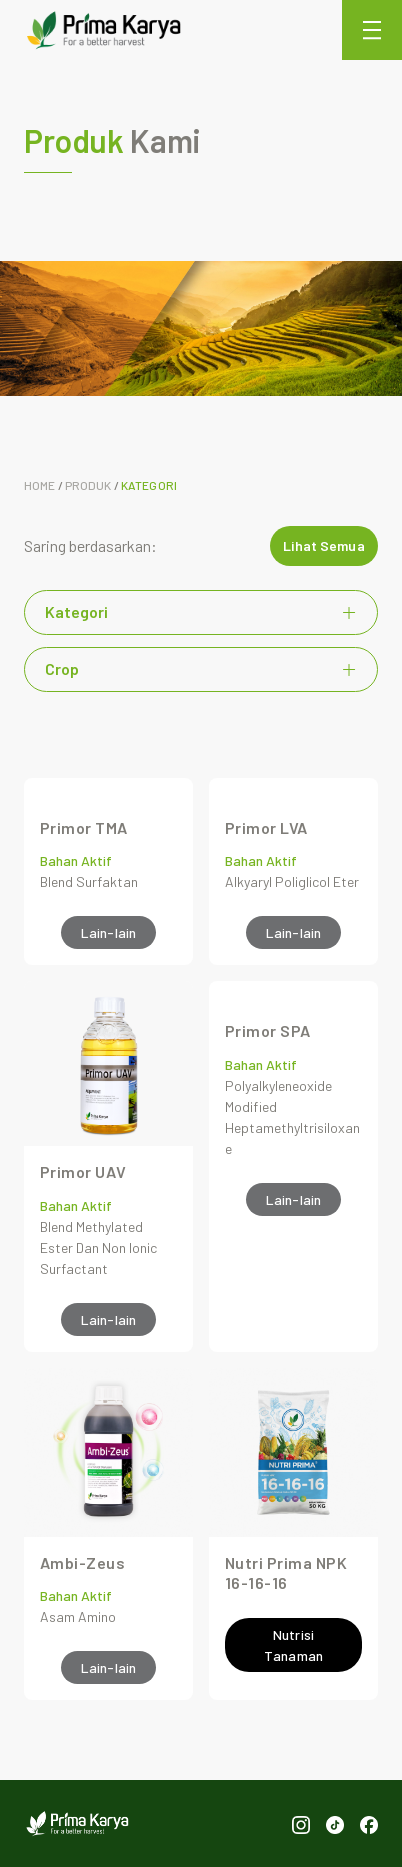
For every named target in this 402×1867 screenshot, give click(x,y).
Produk (88, 485)
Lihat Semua (324, 545)
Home (39, 485)
